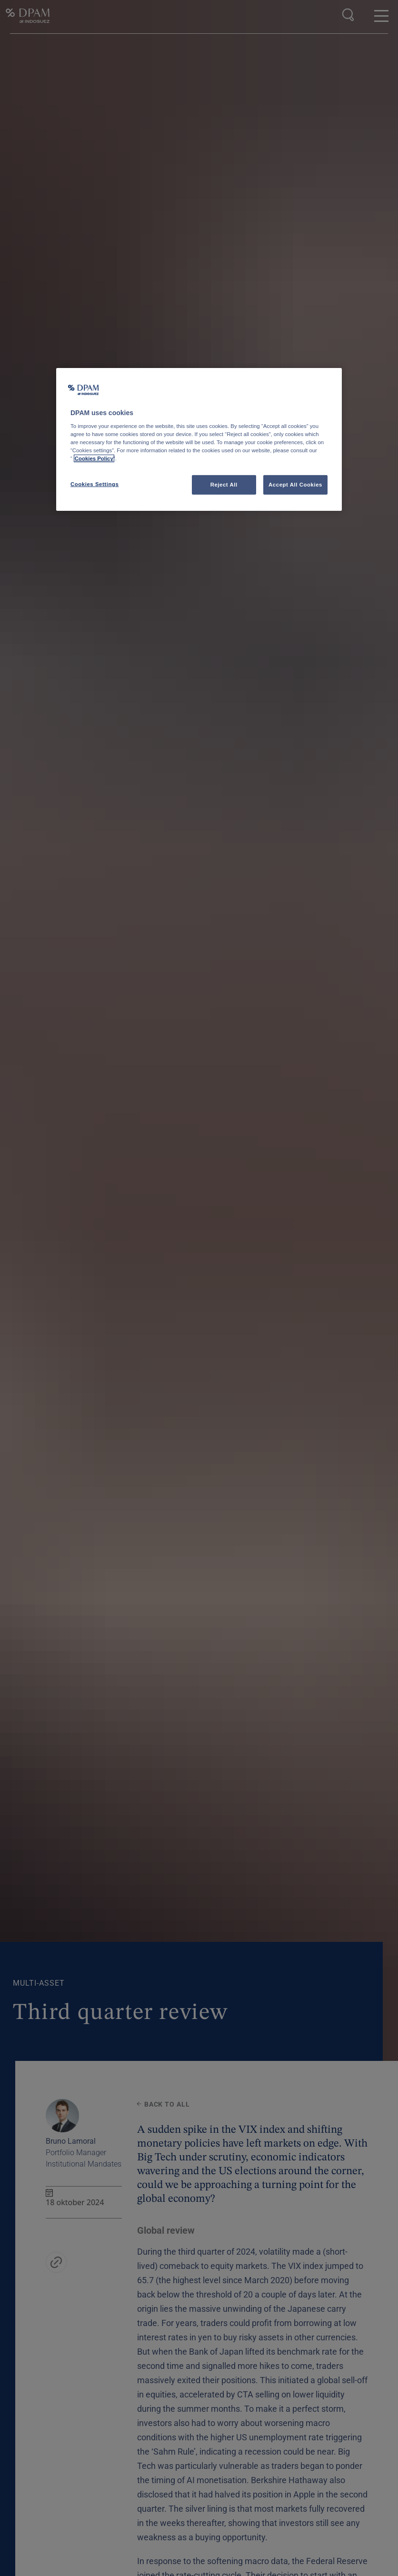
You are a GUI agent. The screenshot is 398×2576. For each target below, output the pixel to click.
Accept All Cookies (295, 484)
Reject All (224, 484)
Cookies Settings (94, 484)
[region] (199, 439)
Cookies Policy (94, 458)
